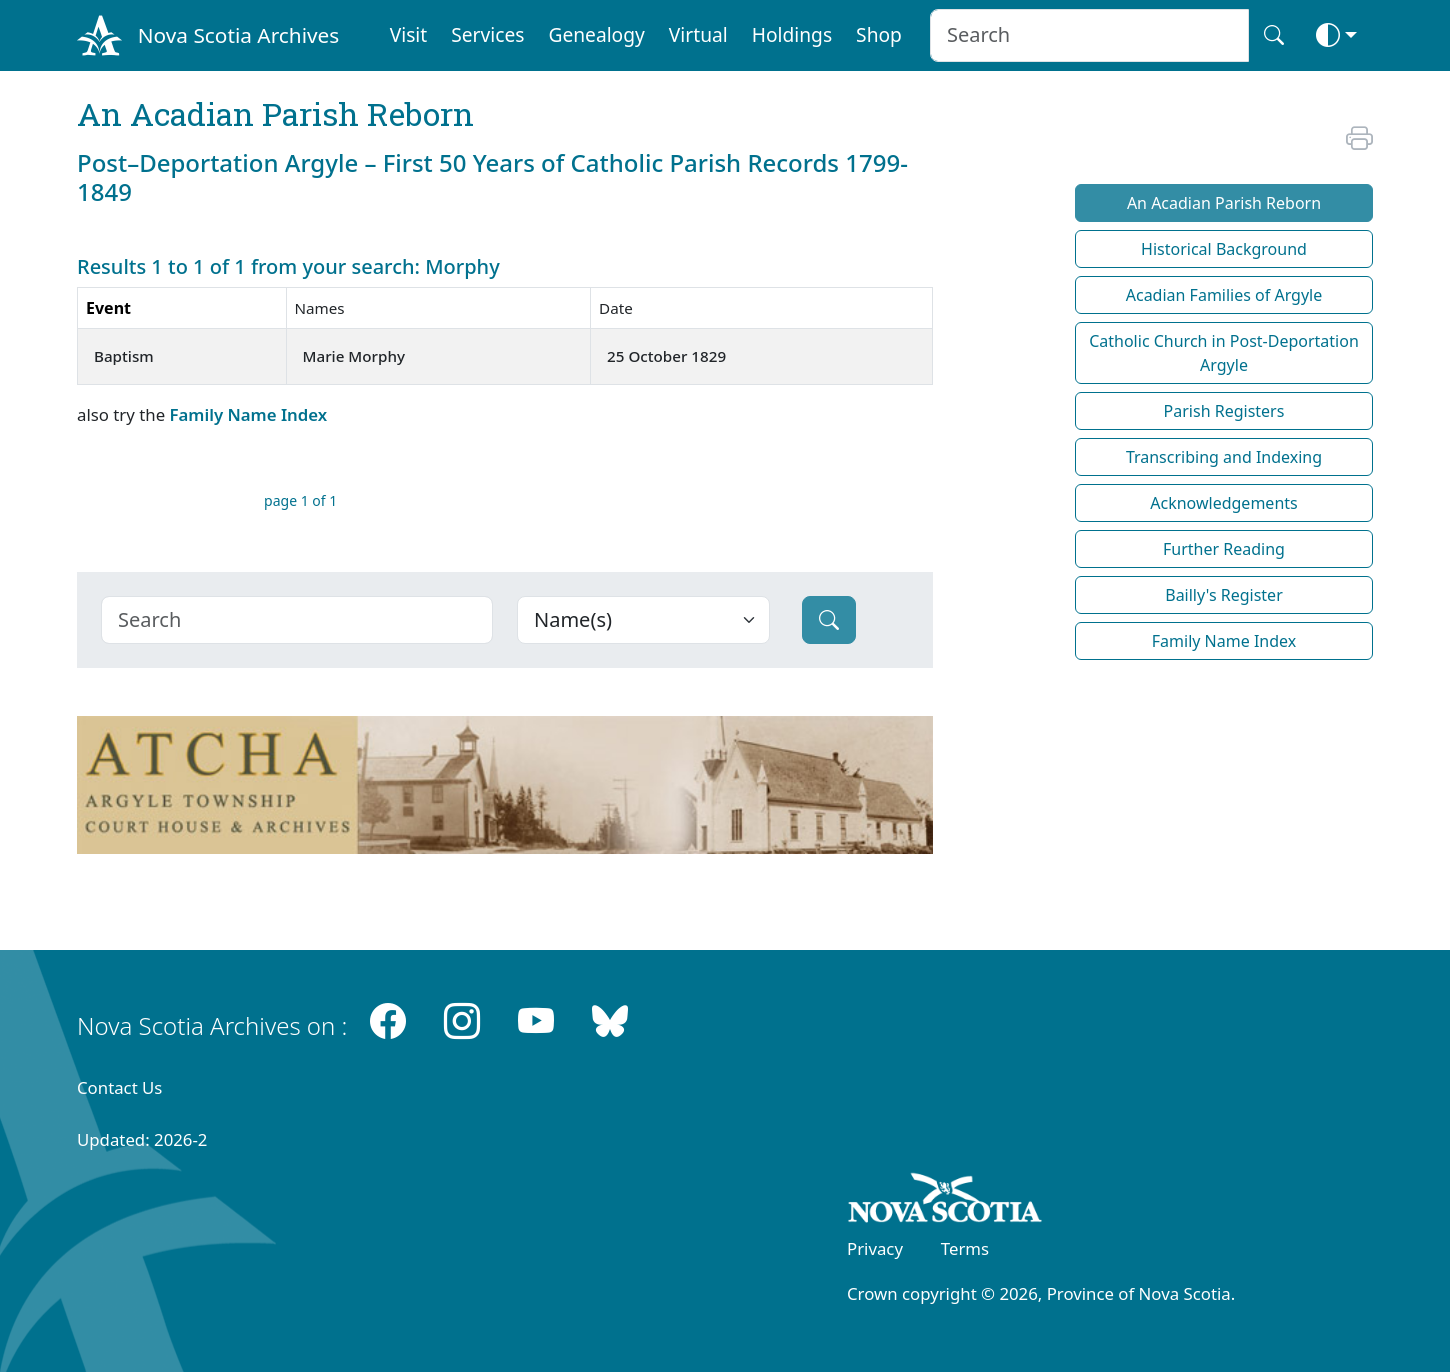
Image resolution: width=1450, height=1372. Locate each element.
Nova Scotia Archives (238, 35)
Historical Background (1224, 249)
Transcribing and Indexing (1224, 457)
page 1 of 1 (300, 500)
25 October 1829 (666, 356)
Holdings (792, 34)
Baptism (124, 356)
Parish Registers (1224, 411)
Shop (879, 34)
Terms (965, 1248)
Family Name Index (248, 414)
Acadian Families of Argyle (1224, 295)
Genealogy (596, 34)
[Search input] (1089, 35)
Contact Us (119, 1087)
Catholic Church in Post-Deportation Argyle (1224, 353)
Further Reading (1224, 549)
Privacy (875, 1248)
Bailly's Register (1224, 595)
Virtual (698, 34)
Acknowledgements (1223, 503)
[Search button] (1274, 35)
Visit (409, 34)
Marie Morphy (354, 356)
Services (487, 34)
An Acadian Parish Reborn (1224, 203)
